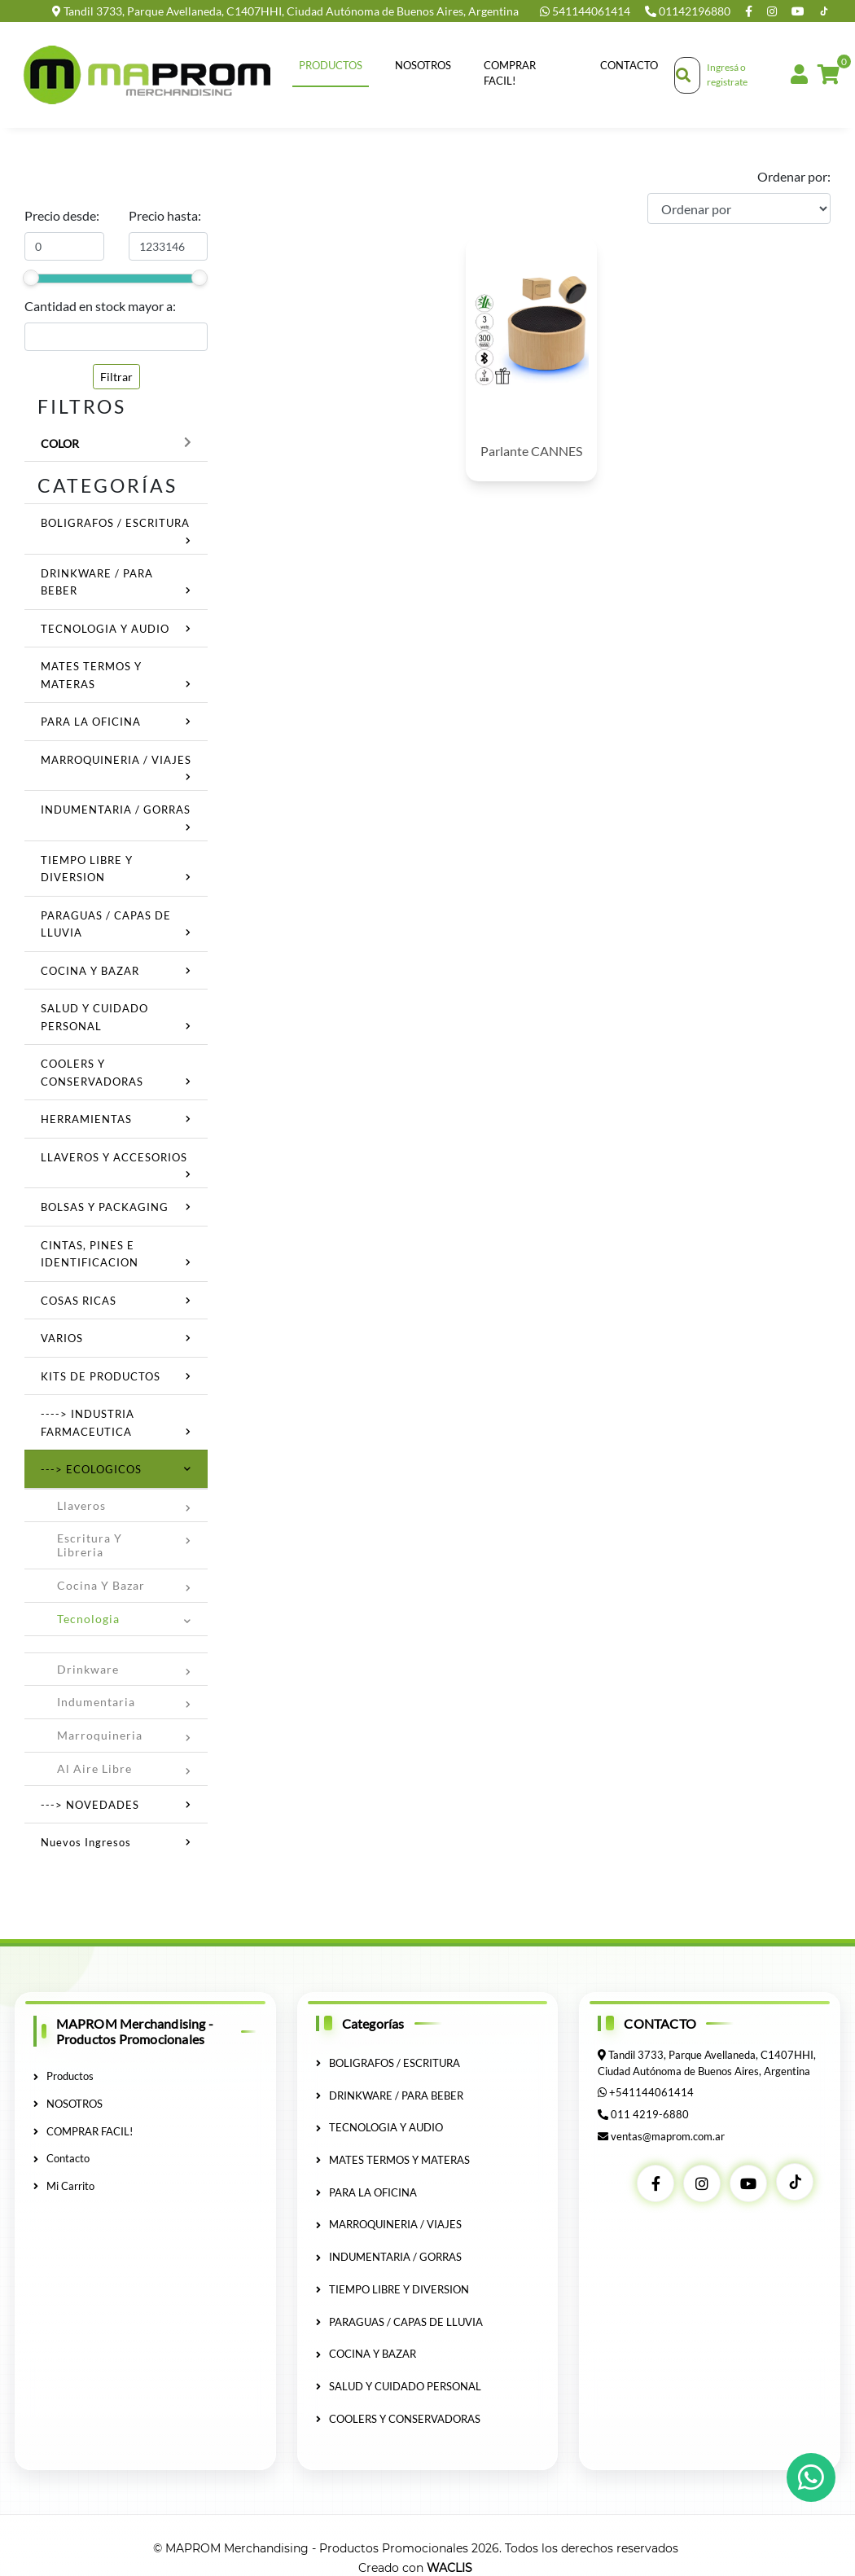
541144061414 (586, 11)
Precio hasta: (165, 215)
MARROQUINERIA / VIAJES (116, 759)
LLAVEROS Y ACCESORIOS (114, 1157)
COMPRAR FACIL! (510, 73)
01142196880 (689, 11)
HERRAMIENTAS (86, 1119)
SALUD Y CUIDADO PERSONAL (398, 2385)
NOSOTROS (423, 65)
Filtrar (116, 377)
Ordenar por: (794, 176)
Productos (330, 65)
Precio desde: (61, 215)
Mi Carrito (63, 2185)
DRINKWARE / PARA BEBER (389, 2095)
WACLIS (449, 2567)
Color (60, 443)
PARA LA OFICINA (91, 721)
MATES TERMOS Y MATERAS (393, 2159)
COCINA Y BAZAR (90, 970)
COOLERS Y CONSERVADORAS (398, 2417)
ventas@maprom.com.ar (668, 2135)
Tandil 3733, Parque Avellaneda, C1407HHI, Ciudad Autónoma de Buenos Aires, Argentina (285, 11)
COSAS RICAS (78, 1300)
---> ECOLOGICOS (91, 1469)
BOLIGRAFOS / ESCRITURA (115, 522)
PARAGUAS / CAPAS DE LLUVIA (399, 2320)
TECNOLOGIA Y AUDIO (105, 628)
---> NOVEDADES (90, 1804)
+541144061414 (651, 2092)
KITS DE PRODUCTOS (100, 1376)
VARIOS (62, 1338)
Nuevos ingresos (86, 1842)
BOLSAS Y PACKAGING (105, 1206)
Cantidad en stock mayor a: (100, 306)
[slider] (31, 278)
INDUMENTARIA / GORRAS (116, 809)
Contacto (629, 65)
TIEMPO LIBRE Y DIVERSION (392, 2288)
